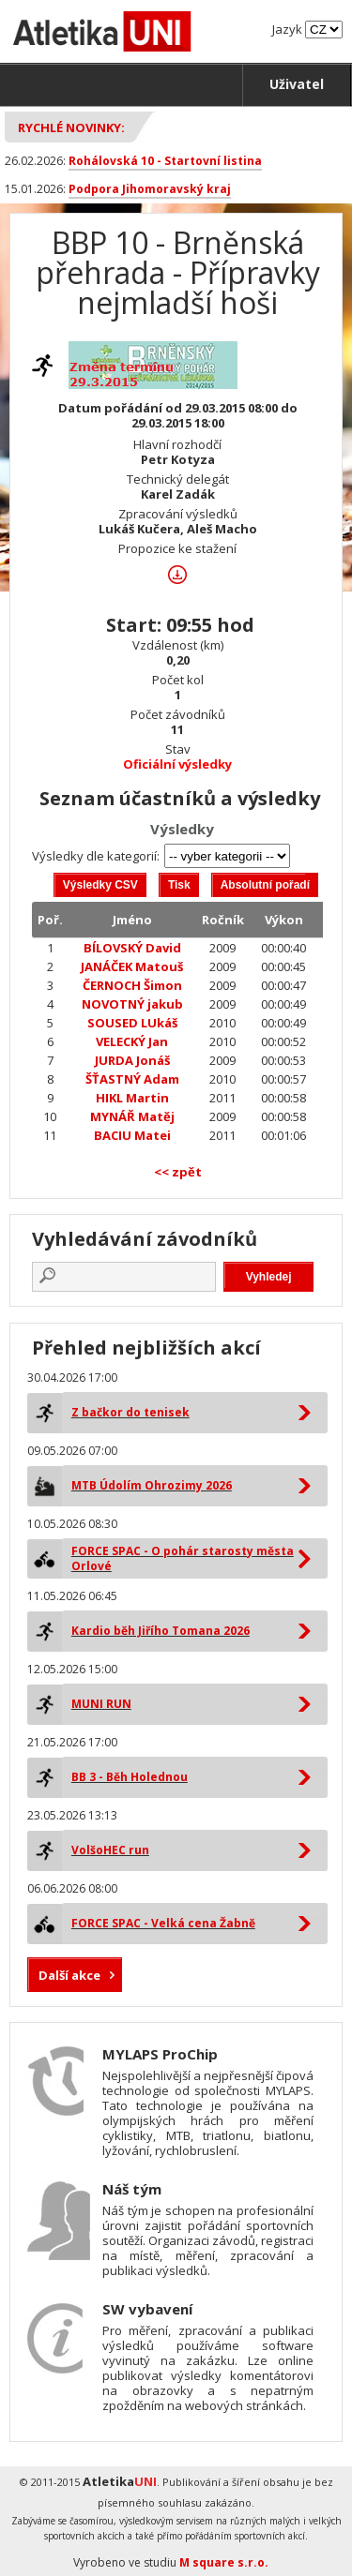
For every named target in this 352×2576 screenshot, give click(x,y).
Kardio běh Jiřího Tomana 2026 (160, 1631)
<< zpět (178, 1171)
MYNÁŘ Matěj (132, 1116)
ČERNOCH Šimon (132, 985)
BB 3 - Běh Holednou (129, 1777)
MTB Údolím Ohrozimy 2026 (151, 1485)
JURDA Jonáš (132, 1060)
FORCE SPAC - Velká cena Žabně (163, 1923)
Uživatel (296, 84)
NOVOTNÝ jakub (132, 1004)
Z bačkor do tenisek (130, 1412)
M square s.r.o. (223, 2562)
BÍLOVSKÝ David (132, 947)
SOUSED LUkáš (132, 1022)
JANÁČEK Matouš (132, 966)
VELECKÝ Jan (132, 1041)
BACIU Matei (132, 1135)
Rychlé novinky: (71, 127)
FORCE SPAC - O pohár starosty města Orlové (182, 1558)
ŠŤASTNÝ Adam (132, 1079)
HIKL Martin (132, 1097)
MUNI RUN (101, 1704)
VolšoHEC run (110, 1850)
